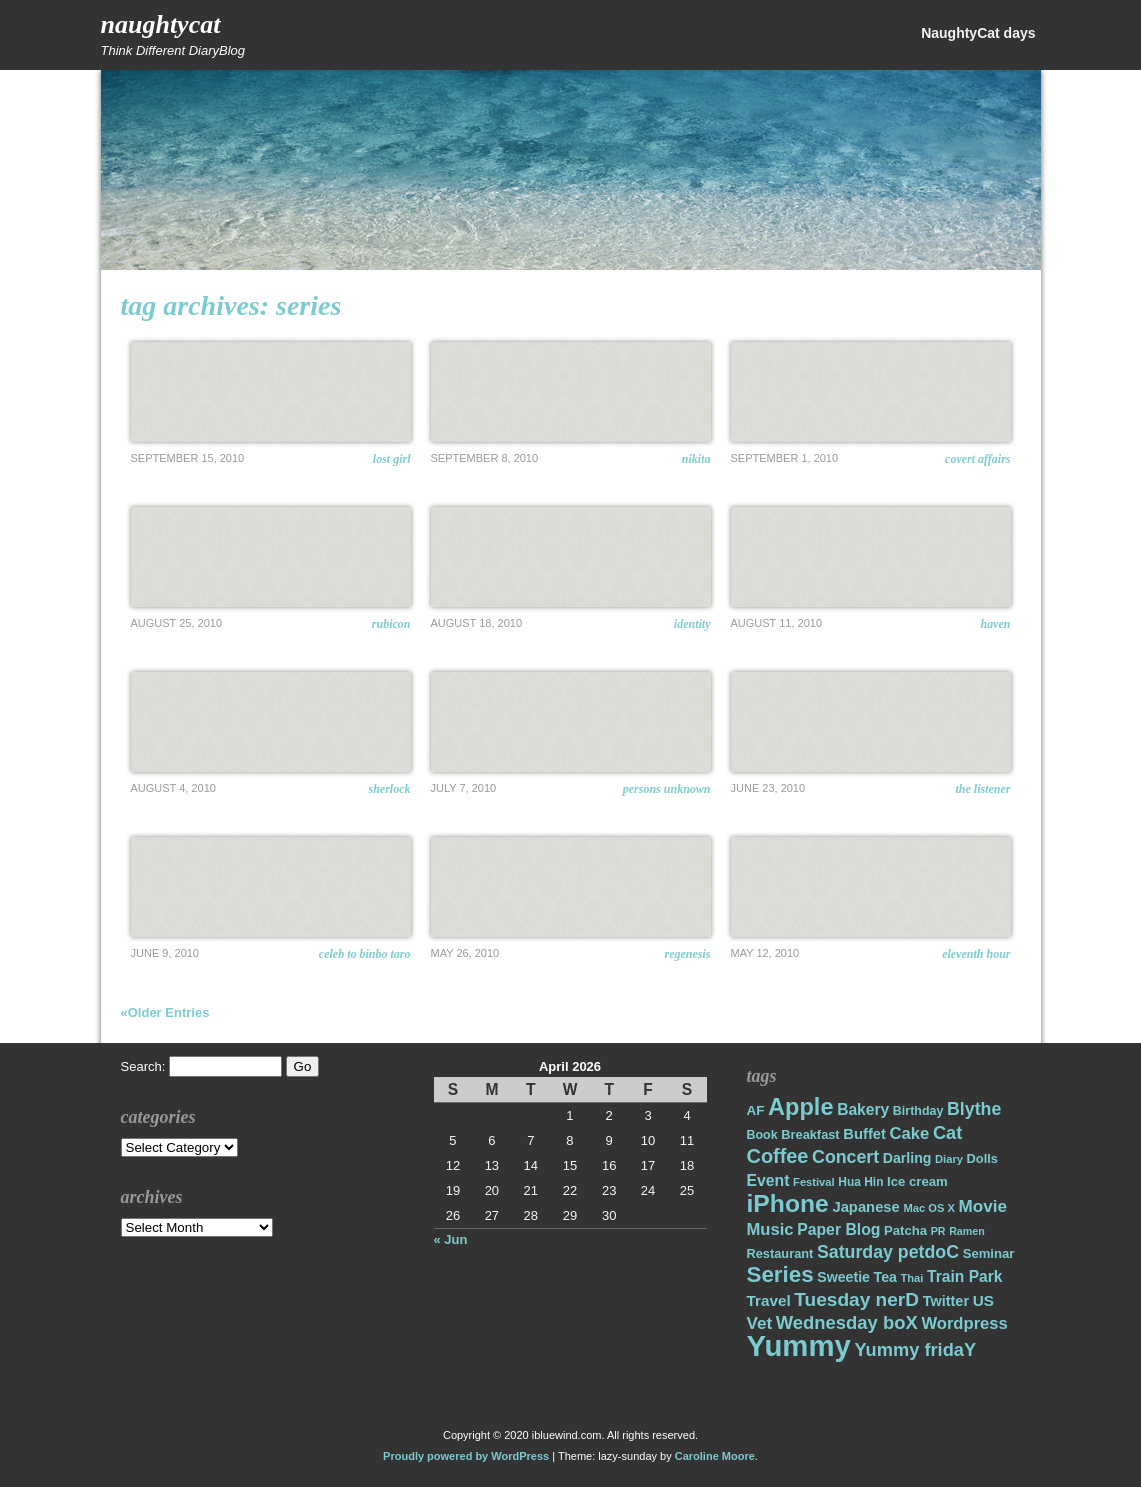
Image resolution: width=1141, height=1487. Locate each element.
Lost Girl (392, 459)
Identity (692, 624)
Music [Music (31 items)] (770, 1229)
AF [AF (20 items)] (756, 1110)
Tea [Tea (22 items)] (885, 1277)
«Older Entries (165, 1012)
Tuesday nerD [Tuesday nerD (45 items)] (856, 1299)
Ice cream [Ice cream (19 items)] (917, 1181)
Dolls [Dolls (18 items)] (982, 1158)
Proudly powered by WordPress (466, 1456)
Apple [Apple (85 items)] (800, 1107)
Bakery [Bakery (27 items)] (863, 1109)
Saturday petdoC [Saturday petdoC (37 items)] (888, 1252)
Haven (996, 624)
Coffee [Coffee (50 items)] (778, 1156)
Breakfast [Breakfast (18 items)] (810, 1134)
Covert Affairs (977, 459)
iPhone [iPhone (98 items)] (788, 1203)
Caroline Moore (715, 1456)
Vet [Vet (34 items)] (760, 1323)
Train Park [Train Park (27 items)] (965, 1276)
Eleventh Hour (976, 954)
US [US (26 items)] (983, 1300)
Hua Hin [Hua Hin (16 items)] (860, 1182)
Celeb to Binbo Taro (365, 954)
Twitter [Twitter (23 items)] (946, 1301)
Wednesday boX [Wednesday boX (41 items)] (847, 1322)
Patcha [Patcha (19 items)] (905, 1230)
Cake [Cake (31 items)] (910, 1133)
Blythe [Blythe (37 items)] (974, 1109)
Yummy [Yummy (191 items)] (799, 1345)
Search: (143, 1066)
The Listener (982, 789)
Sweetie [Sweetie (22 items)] (843, 1277)
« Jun (451, 1239)
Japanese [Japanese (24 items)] (865, 1207)
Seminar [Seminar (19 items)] (989, 1253)
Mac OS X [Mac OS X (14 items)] (928, 1208)
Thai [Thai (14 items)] (911, 1278)
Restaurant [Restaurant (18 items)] (780, 1253)
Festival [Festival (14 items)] (814, 1182)
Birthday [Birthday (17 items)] (918, 1111)
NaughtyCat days (978, 33)
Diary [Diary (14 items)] (949, 1159)
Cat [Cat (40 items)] (947, 1132)
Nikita (696, 459)
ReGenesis (688, 954)
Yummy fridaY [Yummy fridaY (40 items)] (915, 1349)
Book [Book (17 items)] (762, 1135)
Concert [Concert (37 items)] (845, 1157)
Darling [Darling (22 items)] (907, 1158)
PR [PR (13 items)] (938, 1231)
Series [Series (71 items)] (780, 1274)
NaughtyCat (161, 24)
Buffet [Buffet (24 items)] (864, 1134)
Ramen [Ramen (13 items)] (967, 1231)
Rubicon (391, 624)
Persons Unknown (667, 789)
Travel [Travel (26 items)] (769, 1300)
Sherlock (390, 789)
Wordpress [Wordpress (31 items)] (964, 1323)
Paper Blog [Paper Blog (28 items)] (838, 1229)
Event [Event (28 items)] (768, 1180)
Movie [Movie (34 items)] (983, 1206)
